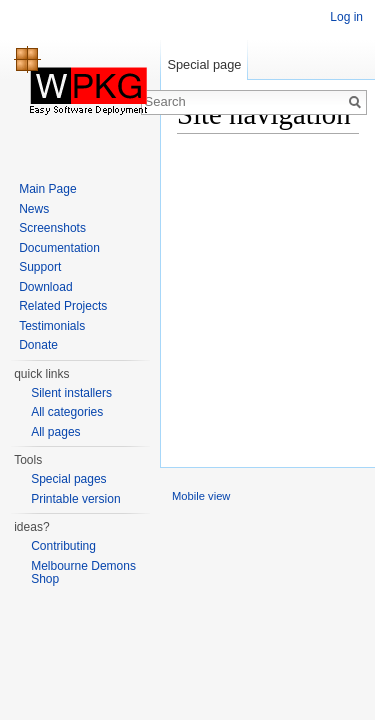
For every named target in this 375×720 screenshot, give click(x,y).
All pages (55, 432)
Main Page (47, 189)
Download (45, 287)
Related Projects (63, 306)
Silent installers (71, 393)
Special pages (68, 479)
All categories (67, 412)
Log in (346, 17)
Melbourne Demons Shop (83, 573)
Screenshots (52, 228)
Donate (38, 345)
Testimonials (52, 326)
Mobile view (201, 496)
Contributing (63, 546)
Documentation (59, 248)
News (34, 209)
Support (40, 267)
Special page (204, 64)
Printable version (75, 499)
